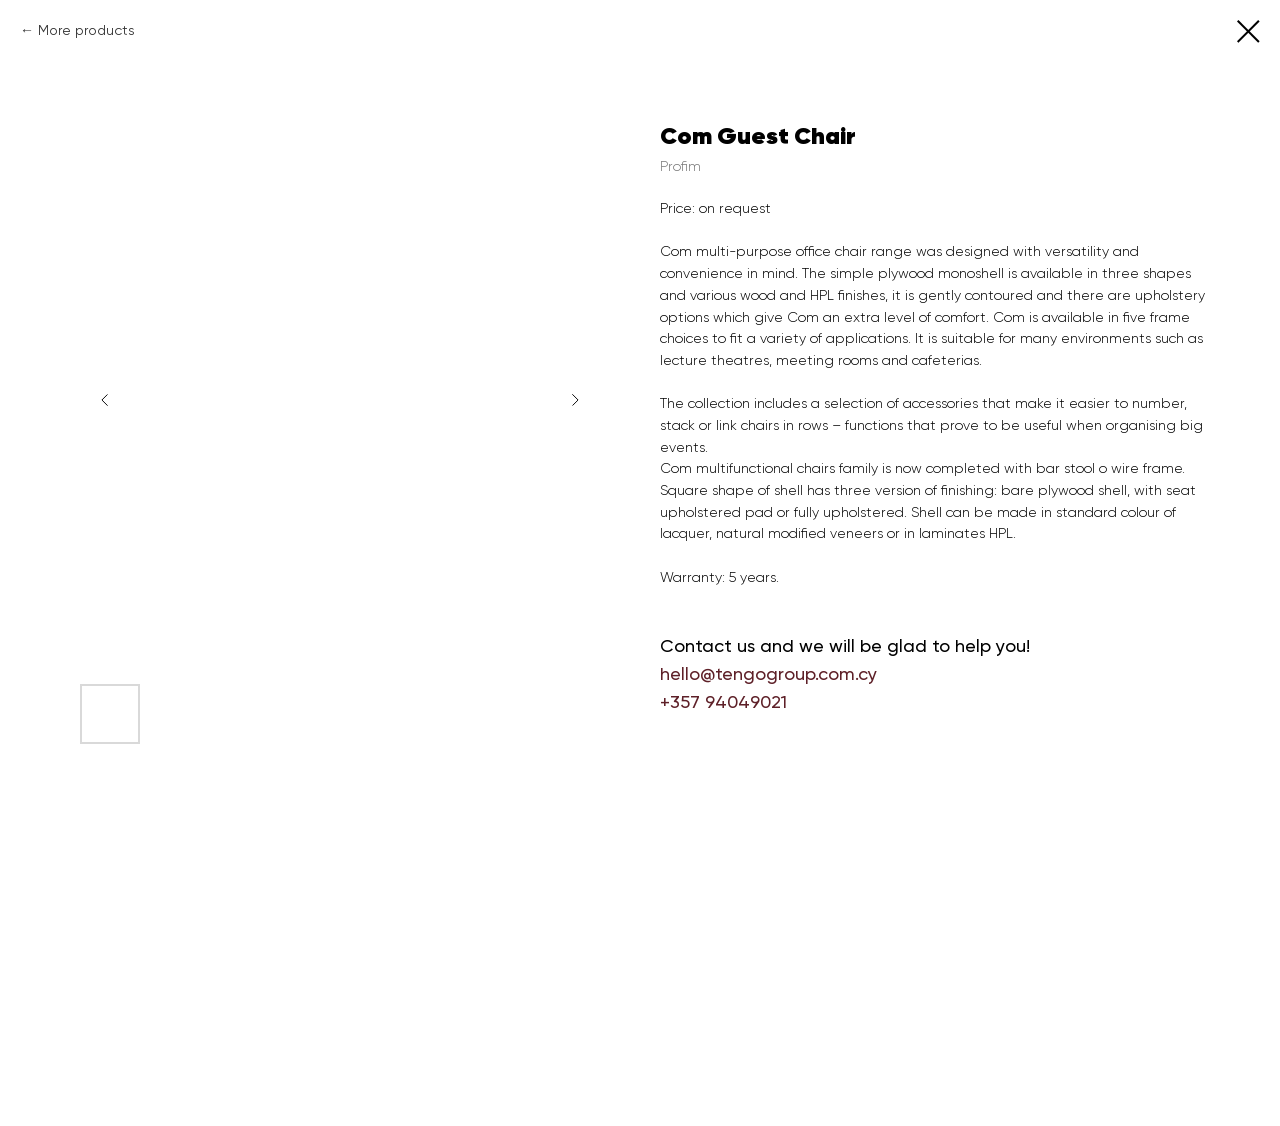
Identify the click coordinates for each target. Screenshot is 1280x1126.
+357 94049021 (723, 701)
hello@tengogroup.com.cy (768, 673)
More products (86, 30)
